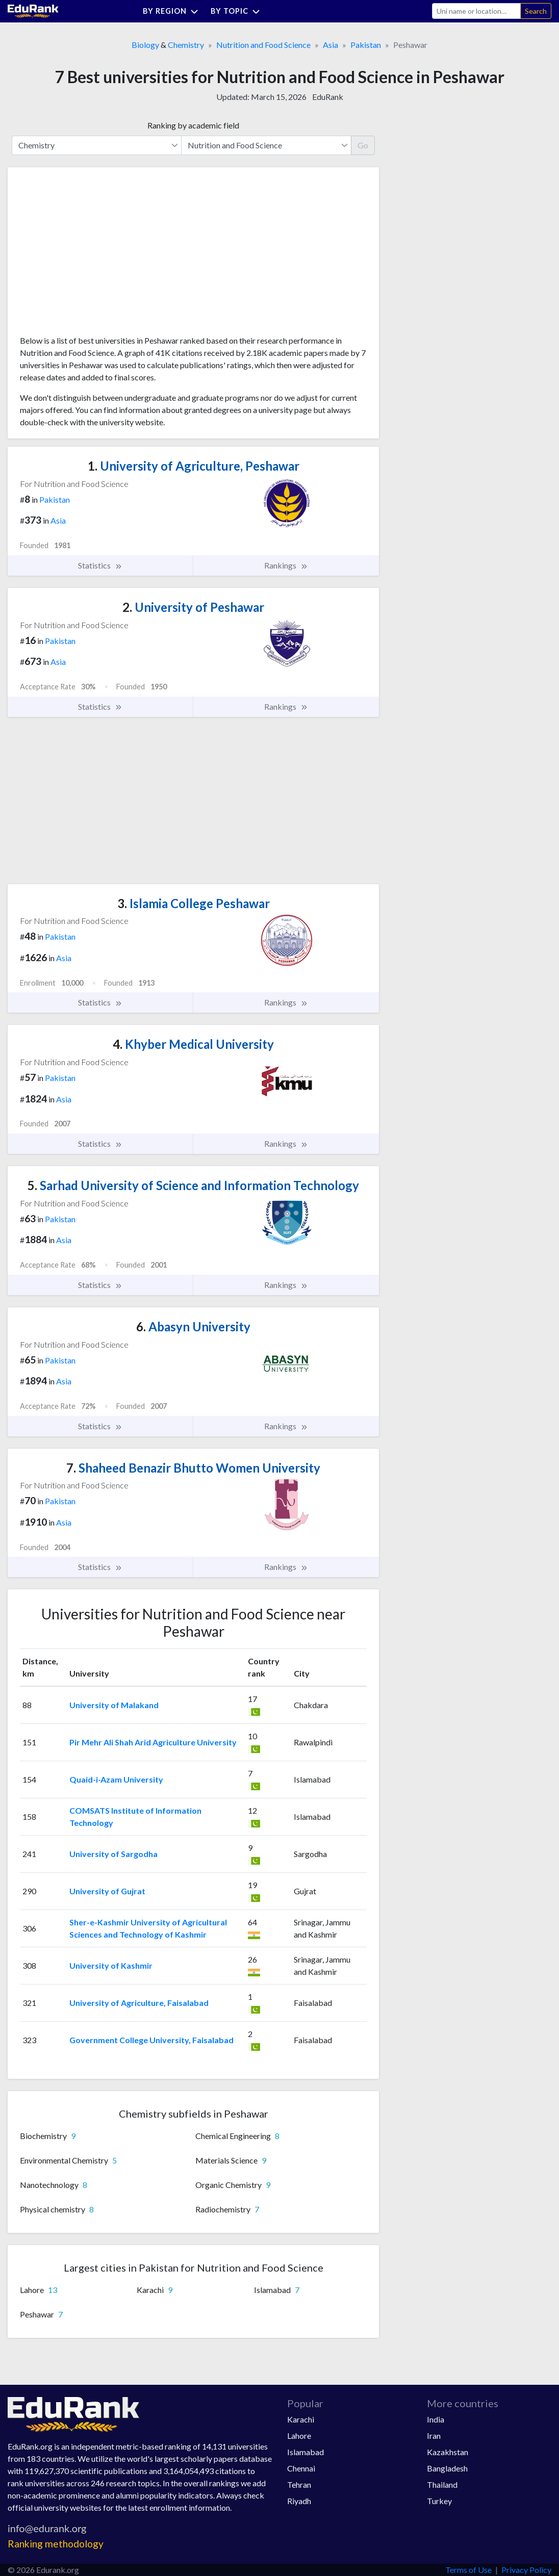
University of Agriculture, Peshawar (193, 465)
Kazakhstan (447, 2452)
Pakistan (365, 44)
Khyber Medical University (193, 1044)
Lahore (299, 2435)
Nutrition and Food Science (263, 44)
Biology (145, 44)
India (435, 2419)
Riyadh (299, 2501)
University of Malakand (114, 1705)
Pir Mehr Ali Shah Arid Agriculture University (153, 1742)
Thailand (442, 2484)
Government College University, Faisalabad (151, 2040)
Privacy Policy (526, 2569)
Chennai (301, 2468)
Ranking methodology (56, 2543)
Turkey (439, 2501)
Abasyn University (193, 1326)
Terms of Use (468, 2569)
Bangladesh (447, 2468)
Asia (330, 44)
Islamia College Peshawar (193, 903)
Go (363, 145)
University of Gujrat (107, 1891)
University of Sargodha (113, 1854)
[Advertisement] (96, 255)
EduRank (327, 96)
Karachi (300, 2419)
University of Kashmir (111, 1965)
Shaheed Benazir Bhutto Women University (193, 1467)
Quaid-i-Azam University (116, 1779)
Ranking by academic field (193, 125)
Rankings (286, 565)
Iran (434, 2435)
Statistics (100, 565)
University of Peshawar (193, 607)
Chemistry (186, 44)
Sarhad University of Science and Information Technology (193, 1185)
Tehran (299, 2484)
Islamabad (305, 2452)
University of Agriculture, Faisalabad (139, 2002)
